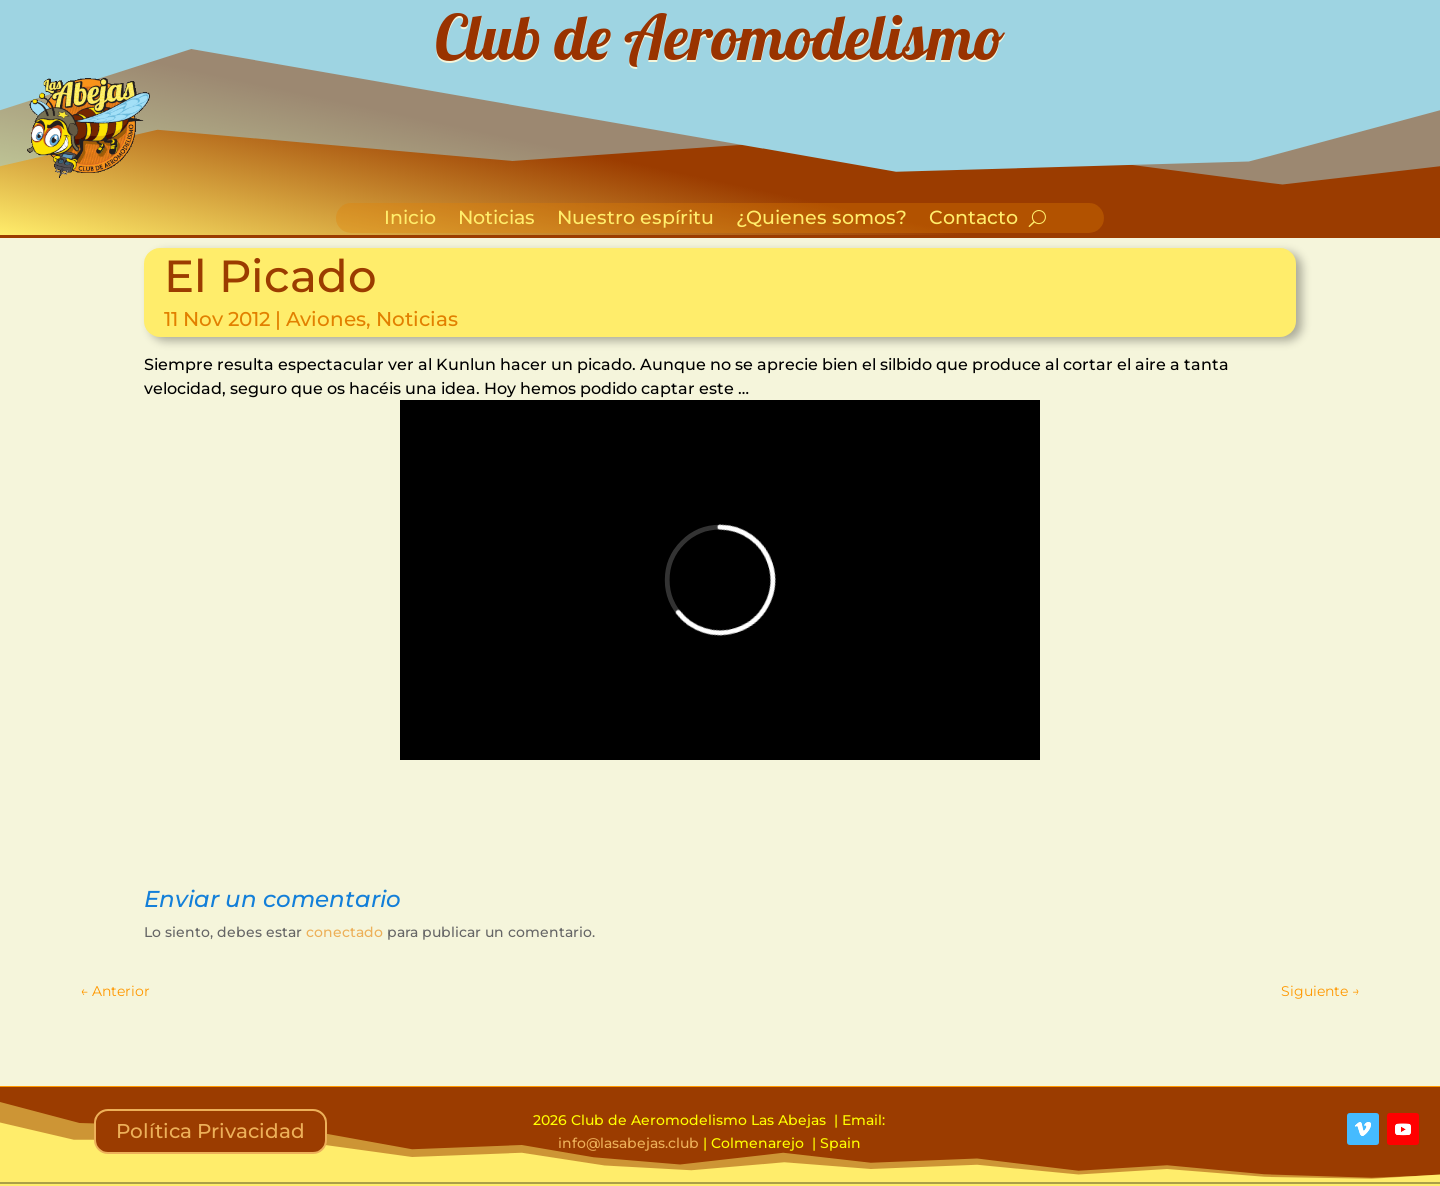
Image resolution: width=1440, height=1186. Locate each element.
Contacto (973, 220)
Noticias (496, 220)
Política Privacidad (210, 1131)
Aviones (326, 319)
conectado (344, 932)
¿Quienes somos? (821, 220)
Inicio (410, 220)
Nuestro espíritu (635, 220)
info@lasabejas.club (628, 1143)
